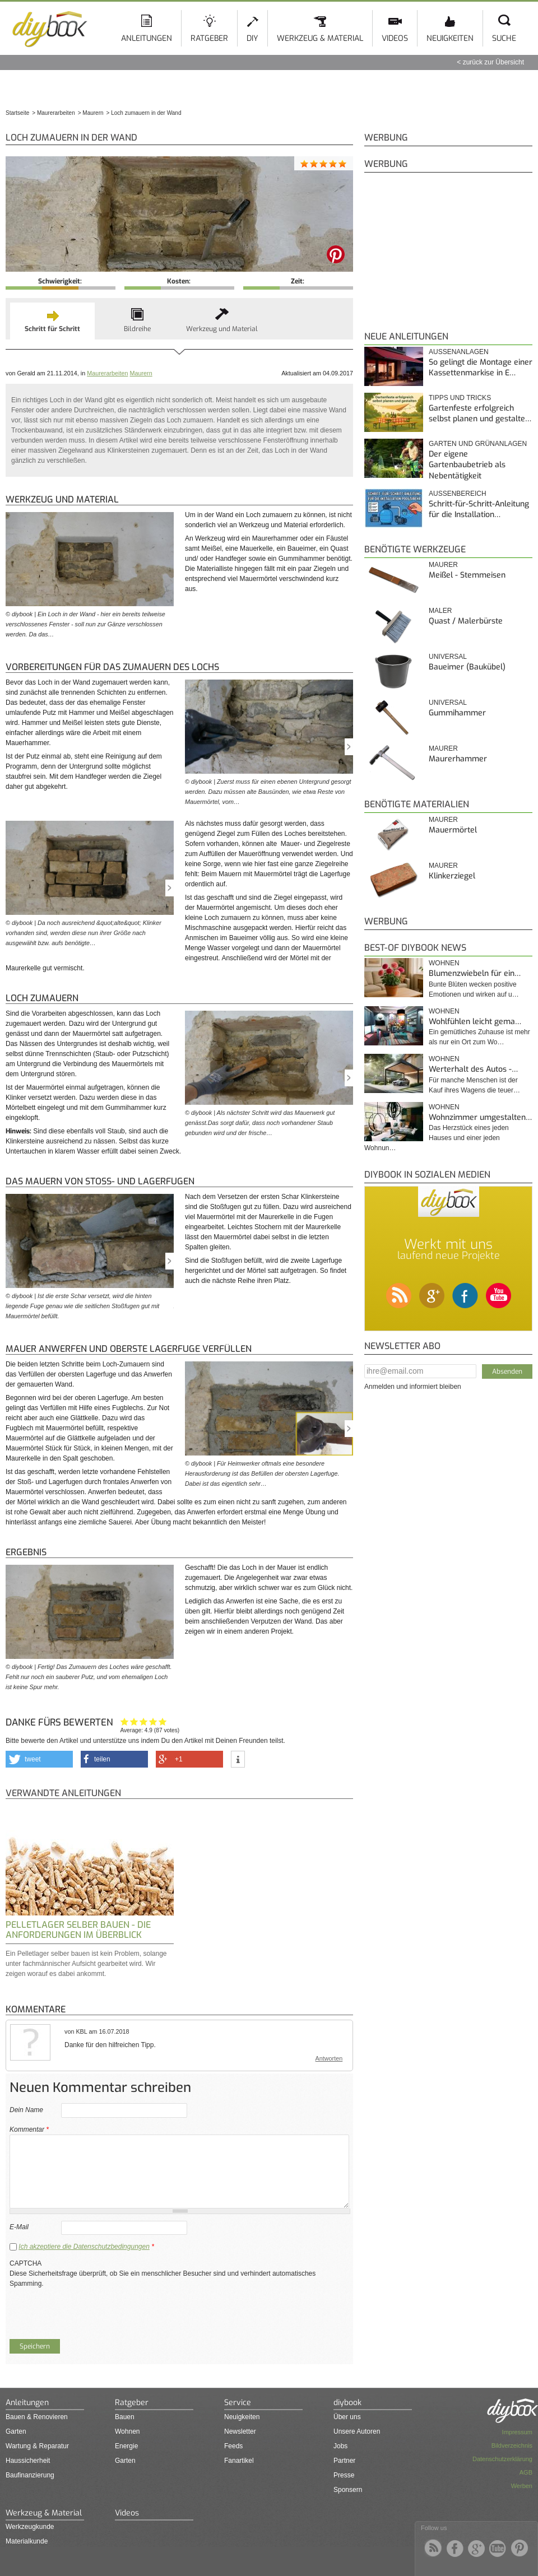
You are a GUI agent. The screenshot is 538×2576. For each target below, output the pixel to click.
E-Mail (19, 2227)
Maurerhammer (458, 759)
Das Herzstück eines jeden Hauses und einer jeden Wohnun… (436, 1138)
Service (237, 2402)
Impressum (517, 2432)
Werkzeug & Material (320, 38)
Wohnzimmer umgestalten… (480, 1117)
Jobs (340, 2446)
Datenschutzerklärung (502, 2459)
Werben (521, 2485)
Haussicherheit (28, 2461)
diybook (347, 2402)
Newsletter (240, 2431)
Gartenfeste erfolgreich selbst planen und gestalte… (480, 414)
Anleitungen (146, 38)
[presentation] (95, 2310)
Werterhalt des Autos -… (473, 1069)
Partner (344, 2461)
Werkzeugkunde (30, 2527)
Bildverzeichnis (511, 2445)
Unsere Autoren (356, 2431)
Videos (395, 38)
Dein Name (26, 2110)
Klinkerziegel (452, 876)
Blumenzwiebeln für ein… (475, 973)
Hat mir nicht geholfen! (124, 1721)
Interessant (144, 1721)
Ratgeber (209, 38)
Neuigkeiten (450, 38)
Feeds (233, 2446)
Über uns (347, 2417)
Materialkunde (27, 2541)
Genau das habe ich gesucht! (163, 1721)
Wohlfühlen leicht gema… (475, 1021)
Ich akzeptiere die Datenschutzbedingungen (84, 2246)
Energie (126, 2446)
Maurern (140, 373)
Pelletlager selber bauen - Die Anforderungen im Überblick (78, 1930)
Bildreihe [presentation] (137, 328)
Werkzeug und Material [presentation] (222, 328)
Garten (16, 2431)
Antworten (329, 2058)
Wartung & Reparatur (37, 2446)
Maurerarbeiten (107, 373)
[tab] (52, 321)
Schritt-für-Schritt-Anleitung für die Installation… (479, 509)
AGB (526, 2472)
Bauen (124, 2417)
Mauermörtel (453, 830)
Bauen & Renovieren (37, 2417)
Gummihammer (457, 713)
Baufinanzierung (30, 2475)
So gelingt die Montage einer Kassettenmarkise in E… (480, 368)
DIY (252, 38)
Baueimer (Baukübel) (467, 667)
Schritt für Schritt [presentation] (52, 328)
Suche (504, 38)
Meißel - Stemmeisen (467, 575)
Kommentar (29, 2129)
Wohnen (444, 963)
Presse (343, 2475)
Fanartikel (239, 2461)
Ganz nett (134, 1721)
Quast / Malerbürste (466, 621)
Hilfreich (153, 1721)
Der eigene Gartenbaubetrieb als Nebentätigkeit (467, 465)
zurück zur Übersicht (493, 62)
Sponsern (347, 2490)
